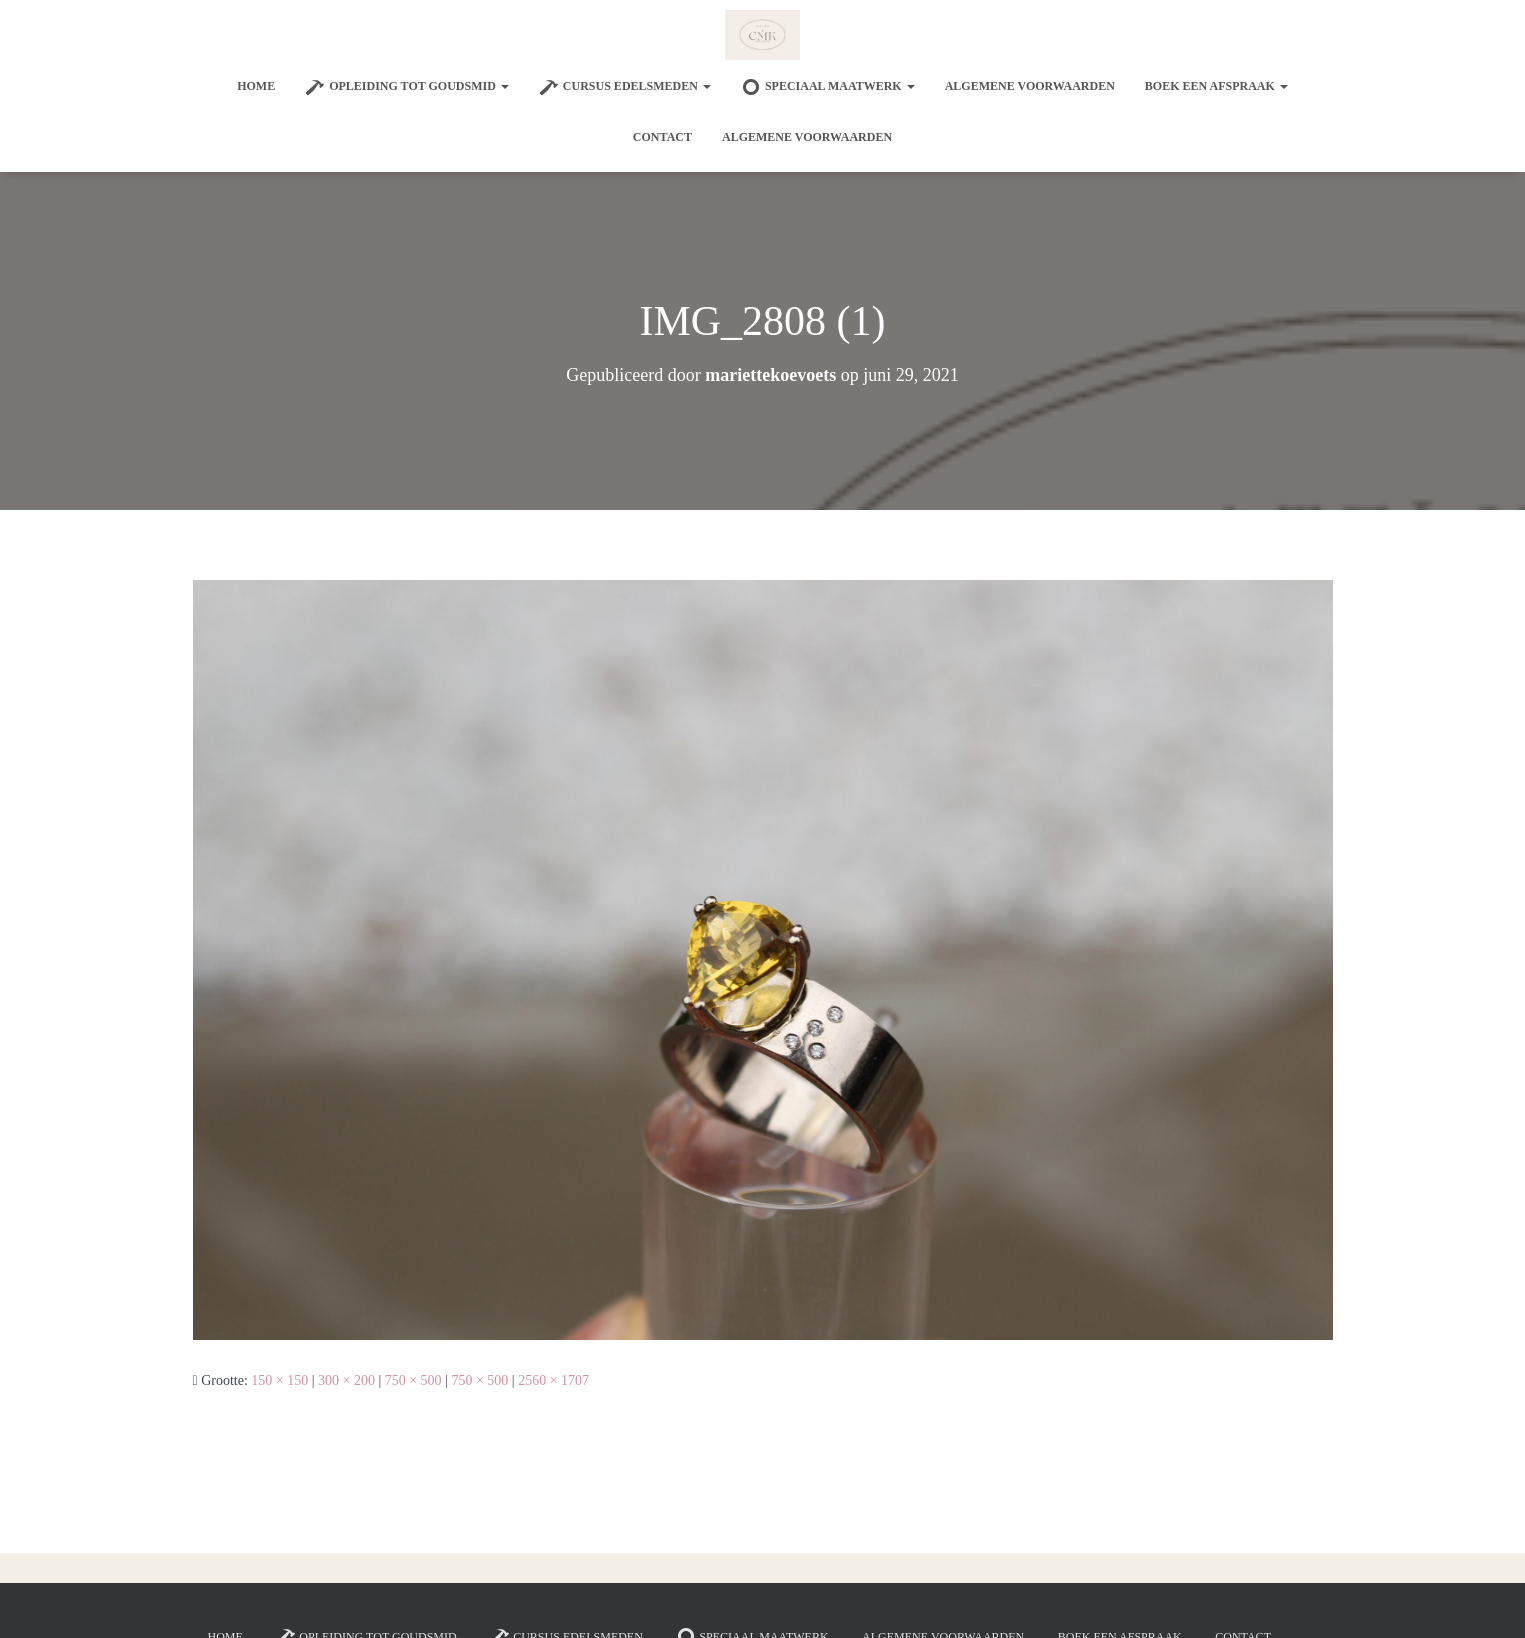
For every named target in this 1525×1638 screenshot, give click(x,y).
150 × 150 (279, 1380)
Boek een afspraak (1216, 86)
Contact (662, 137)
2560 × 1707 (553, 1380)
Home (256, 86)
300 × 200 (346, 1380)
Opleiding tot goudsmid (407, 87)
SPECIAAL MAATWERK (828, 87)
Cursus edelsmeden (625, 87)
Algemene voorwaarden (1030, 86)
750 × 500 (413, 1380)
